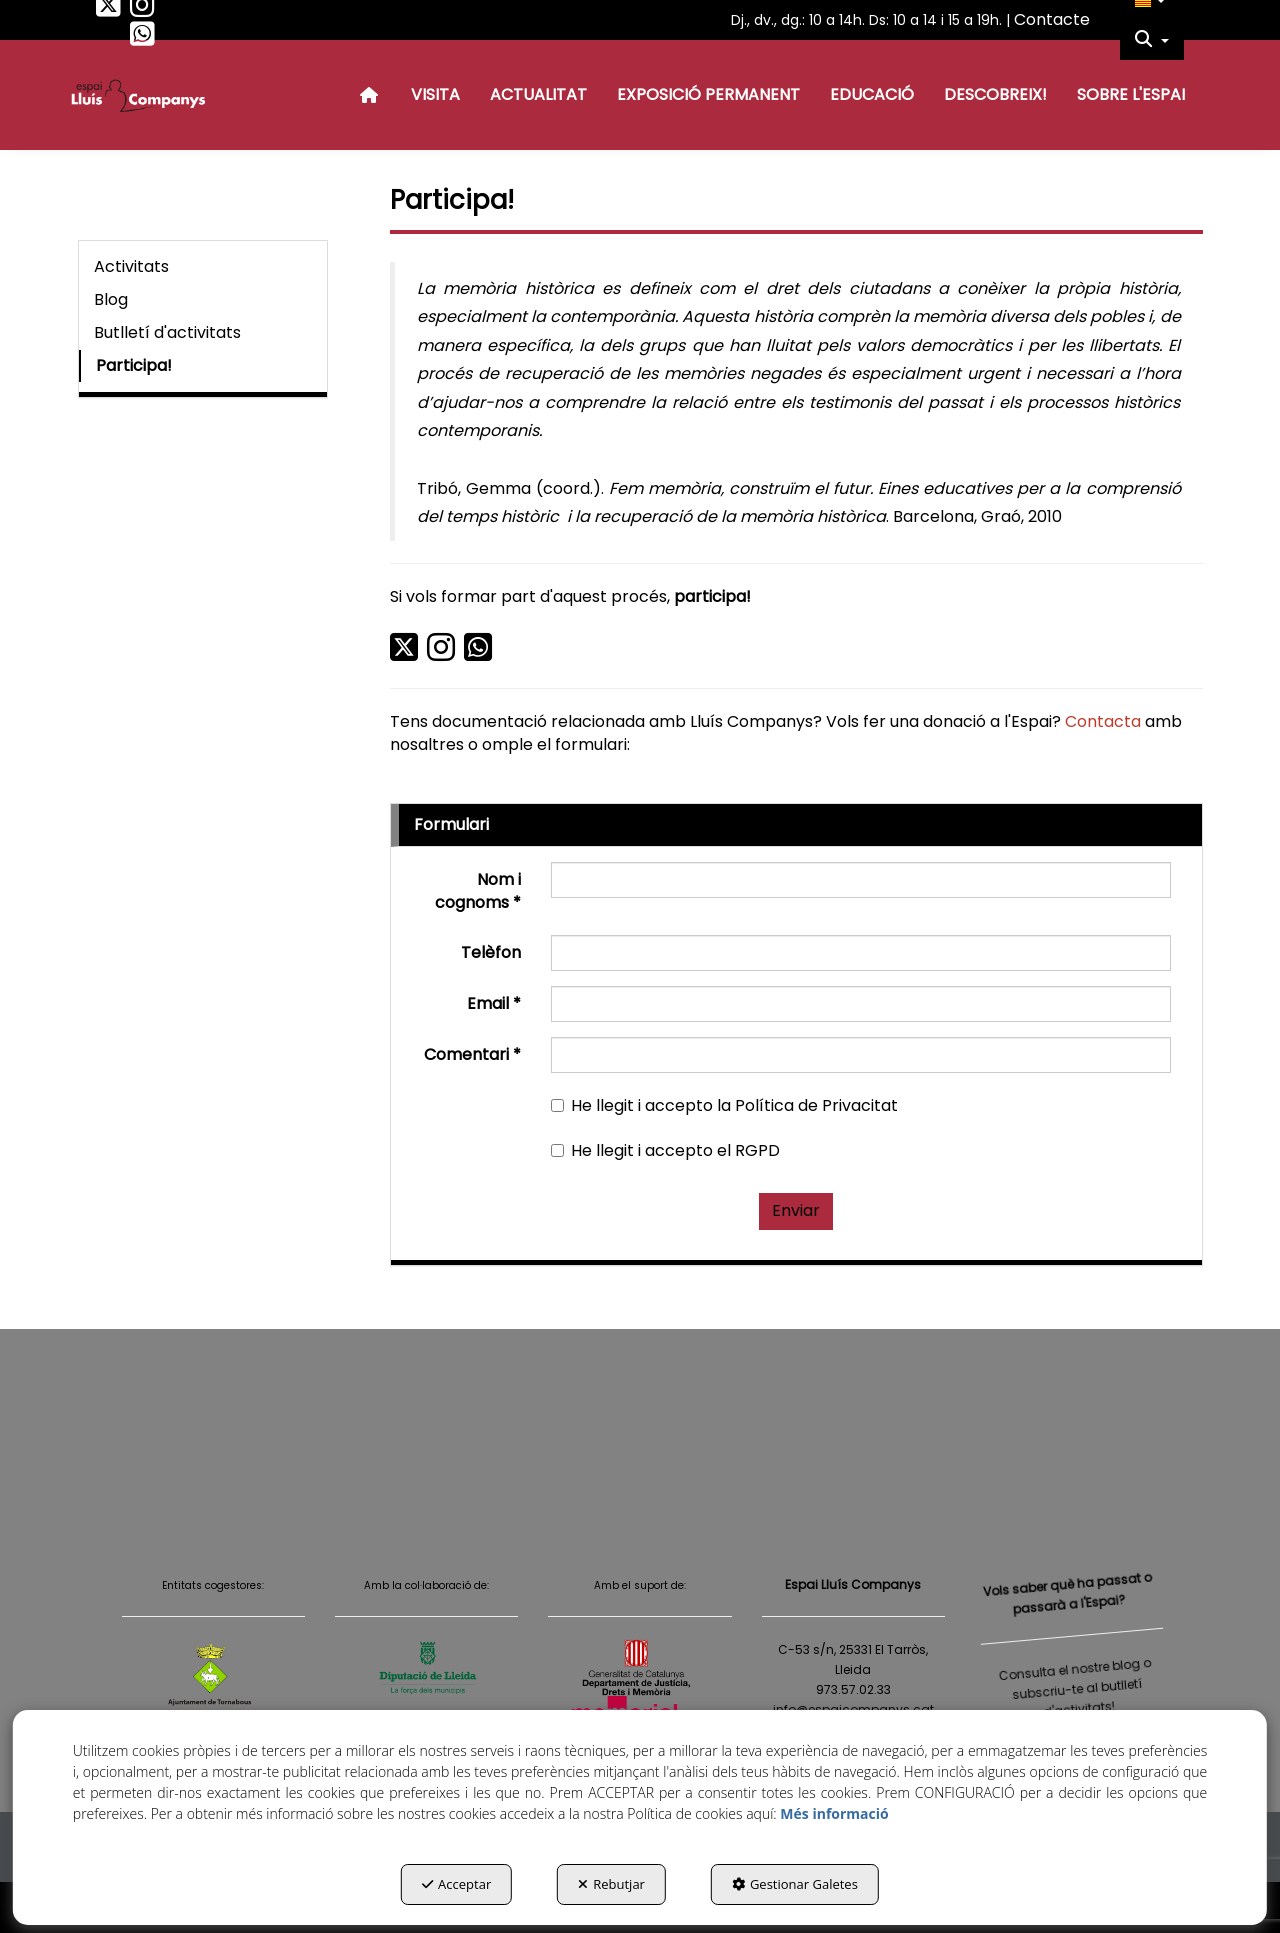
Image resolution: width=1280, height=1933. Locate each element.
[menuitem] (1152, 40)
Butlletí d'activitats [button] (167, 332)
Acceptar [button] (456, 1884)
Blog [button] (111, 299)
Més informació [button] (834, 1813)
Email (494, 1004)
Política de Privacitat (816, 1105)
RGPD (757, 1150)
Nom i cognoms (478, 891)
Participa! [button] (134, 365)
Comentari (472, 1055)
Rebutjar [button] (611, 1884)
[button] (108, 10)
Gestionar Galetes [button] (795, 1884)
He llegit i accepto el (665, 1151)
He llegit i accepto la (724, 1106)
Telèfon (491, 953)
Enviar (796, 1210)
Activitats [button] (131, 266)
